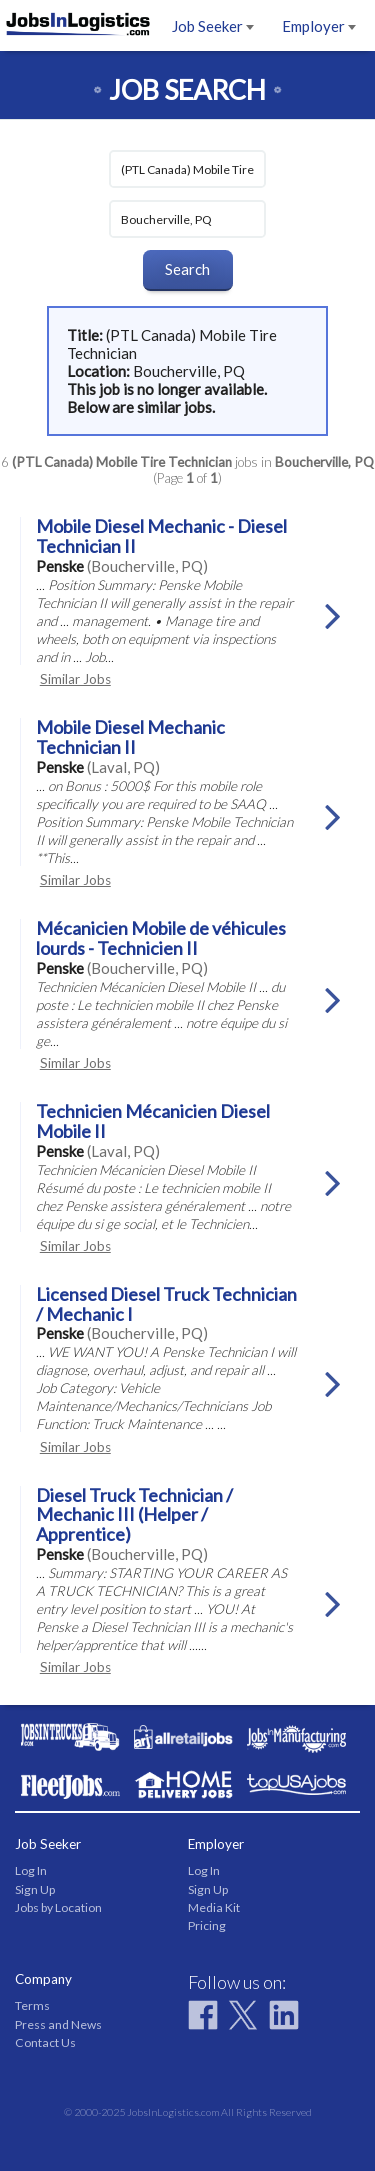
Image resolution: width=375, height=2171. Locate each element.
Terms (32, 2005)
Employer (319, 26)
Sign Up (35, 1889)
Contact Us (45, 2042)
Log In (31, 1870)
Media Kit (214, 1907)
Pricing (207, 1925)
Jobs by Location (58, 1907)
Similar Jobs (75, 679)
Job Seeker (213, 26)
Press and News (58, 2024)
